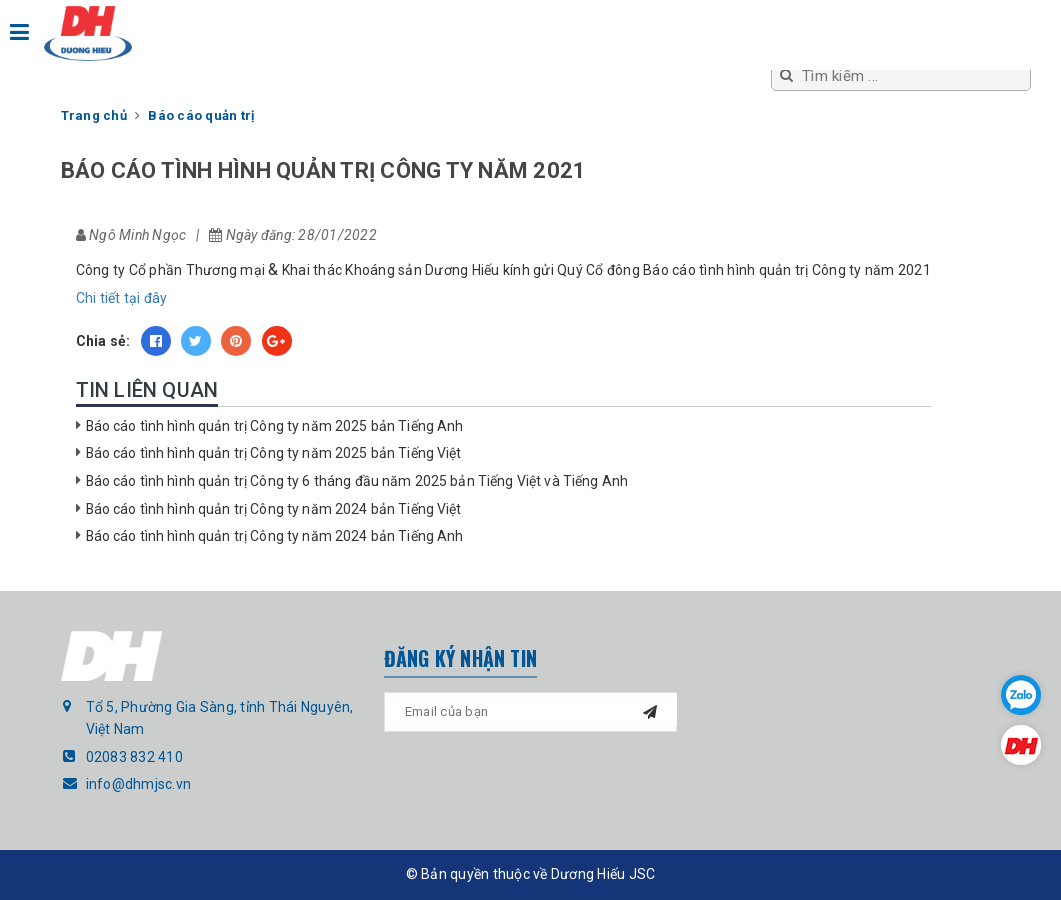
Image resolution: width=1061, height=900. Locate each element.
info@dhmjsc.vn (139, 784)
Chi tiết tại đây (122, 298)
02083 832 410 (134, 757)
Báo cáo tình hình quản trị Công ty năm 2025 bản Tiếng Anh (275, 426)
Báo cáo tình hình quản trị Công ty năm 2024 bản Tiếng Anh (275, 536)
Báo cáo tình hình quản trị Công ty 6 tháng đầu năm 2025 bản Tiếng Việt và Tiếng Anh (357, 481)
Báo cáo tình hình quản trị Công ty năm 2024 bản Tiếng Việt (274, 509)
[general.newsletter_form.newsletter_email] (530, 712)
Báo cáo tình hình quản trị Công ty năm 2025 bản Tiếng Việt (274, 453)
